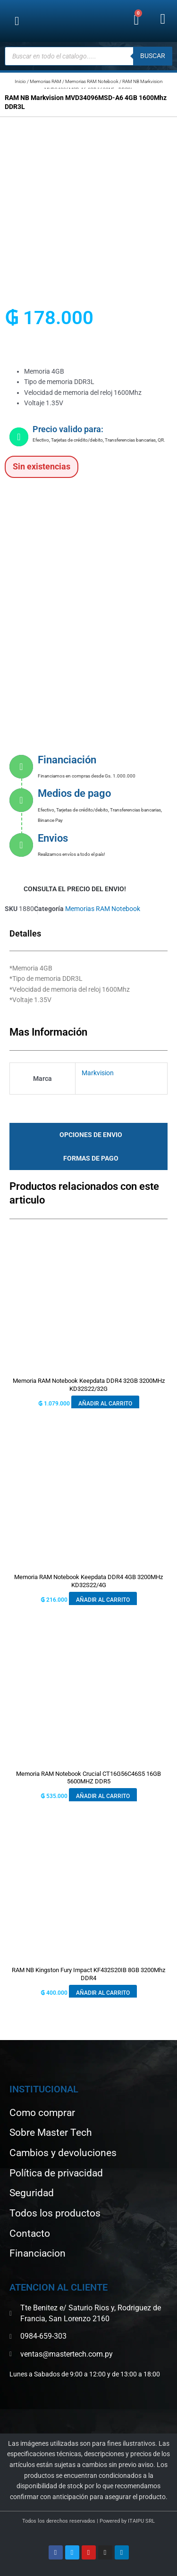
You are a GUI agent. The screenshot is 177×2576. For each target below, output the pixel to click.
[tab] (88, 1134)
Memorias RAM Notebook (91, 81)
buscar (152, 55)
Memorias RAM (45, 81)
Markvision (98, 1073)
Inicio (20, 81)
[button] (17, 21)
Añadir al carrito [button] (105, 1403)
